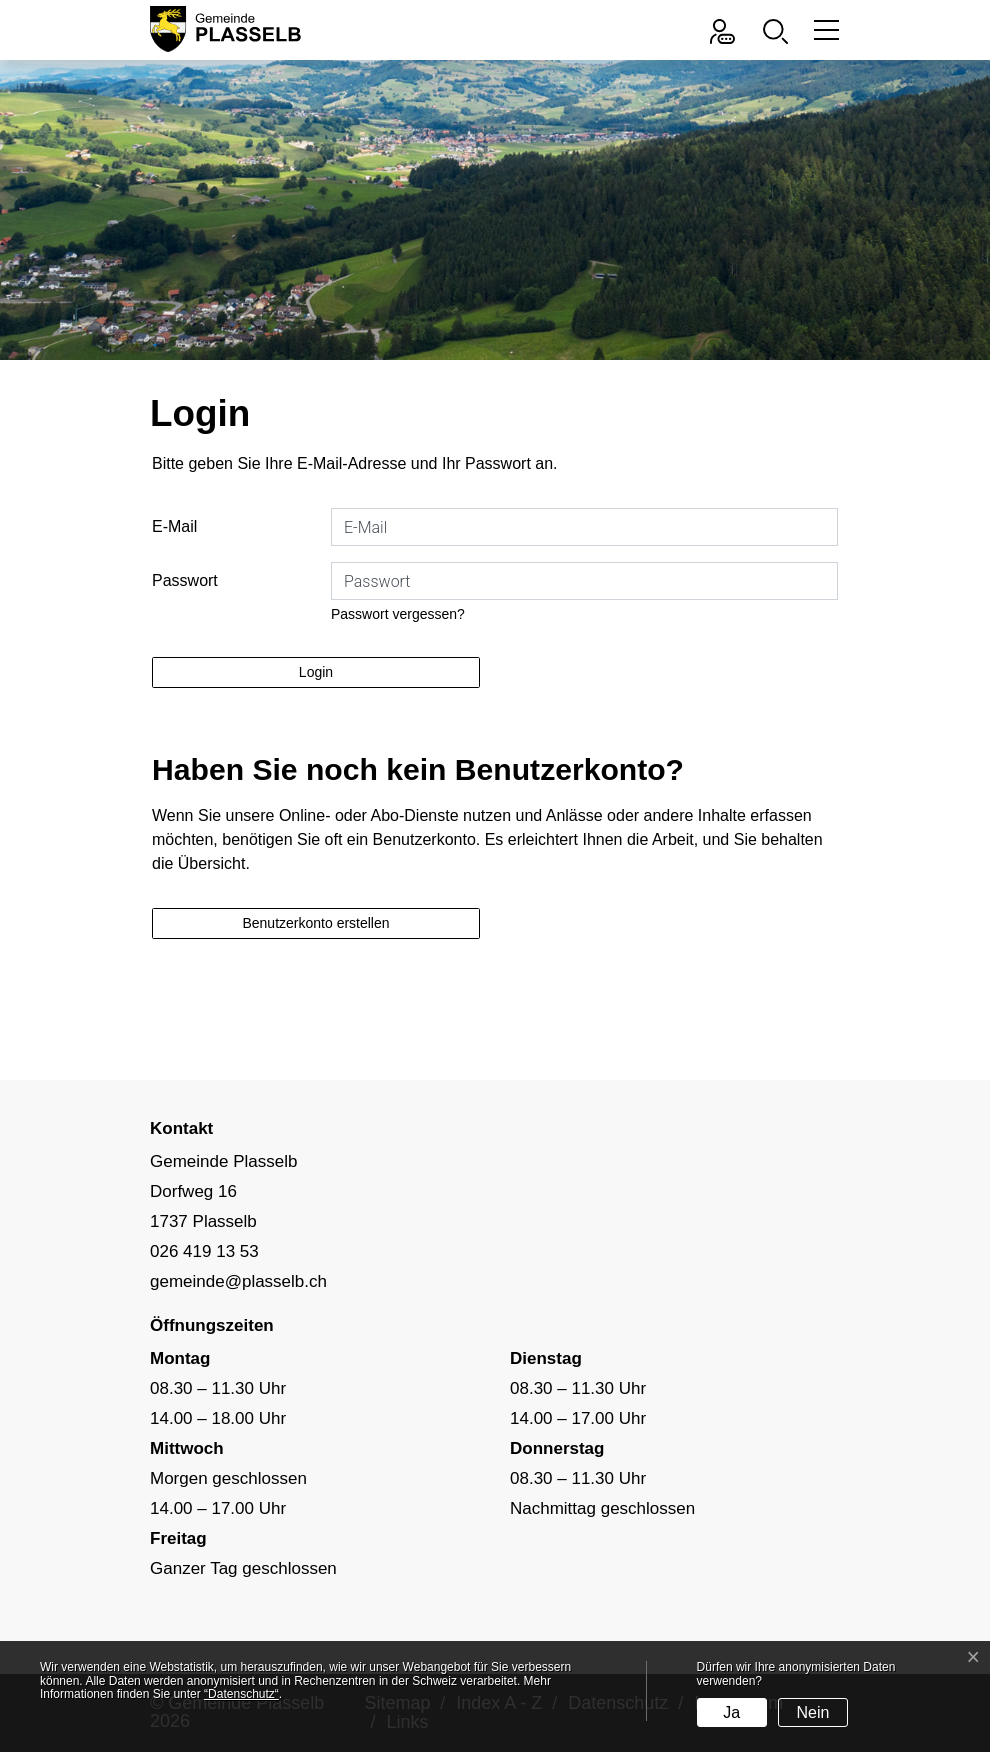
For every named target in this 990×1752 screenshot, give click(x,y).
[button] (780, 29)
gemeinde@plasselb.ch (238, 1281)
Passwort (185, 580)
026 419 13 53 (204, 1251)
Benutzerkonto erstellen (315, 923)
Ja (731, 1712)
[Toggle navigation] (823, 29)
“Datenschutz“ (241, 1694)
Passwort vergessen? (398, 614)
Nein (812, 1712)
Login (316, 672)
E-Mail (174, 526)
